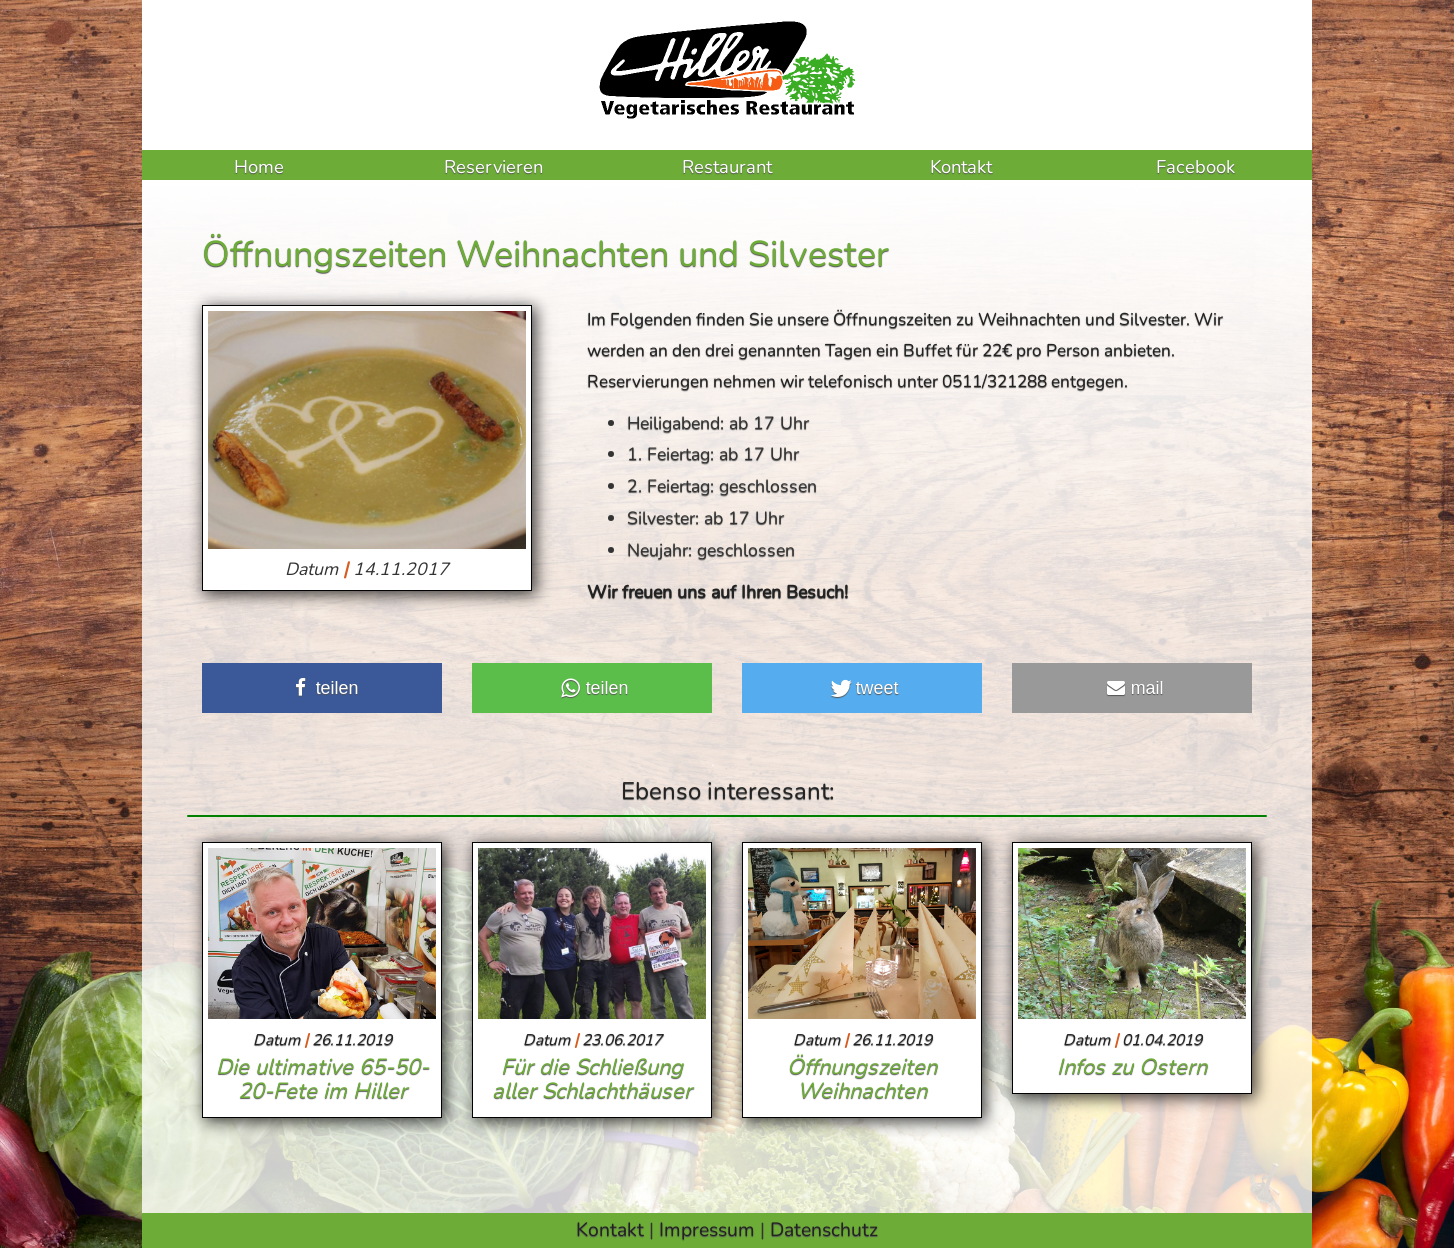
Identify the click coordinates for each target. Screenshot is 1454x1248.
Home (259, 166)
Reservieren (493, 166)
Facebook (1195, 166)
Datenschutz (824, 1229)
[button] (322, 688)
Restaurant (727, 166)
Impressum (707, 1229)
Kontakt (961, 166)
